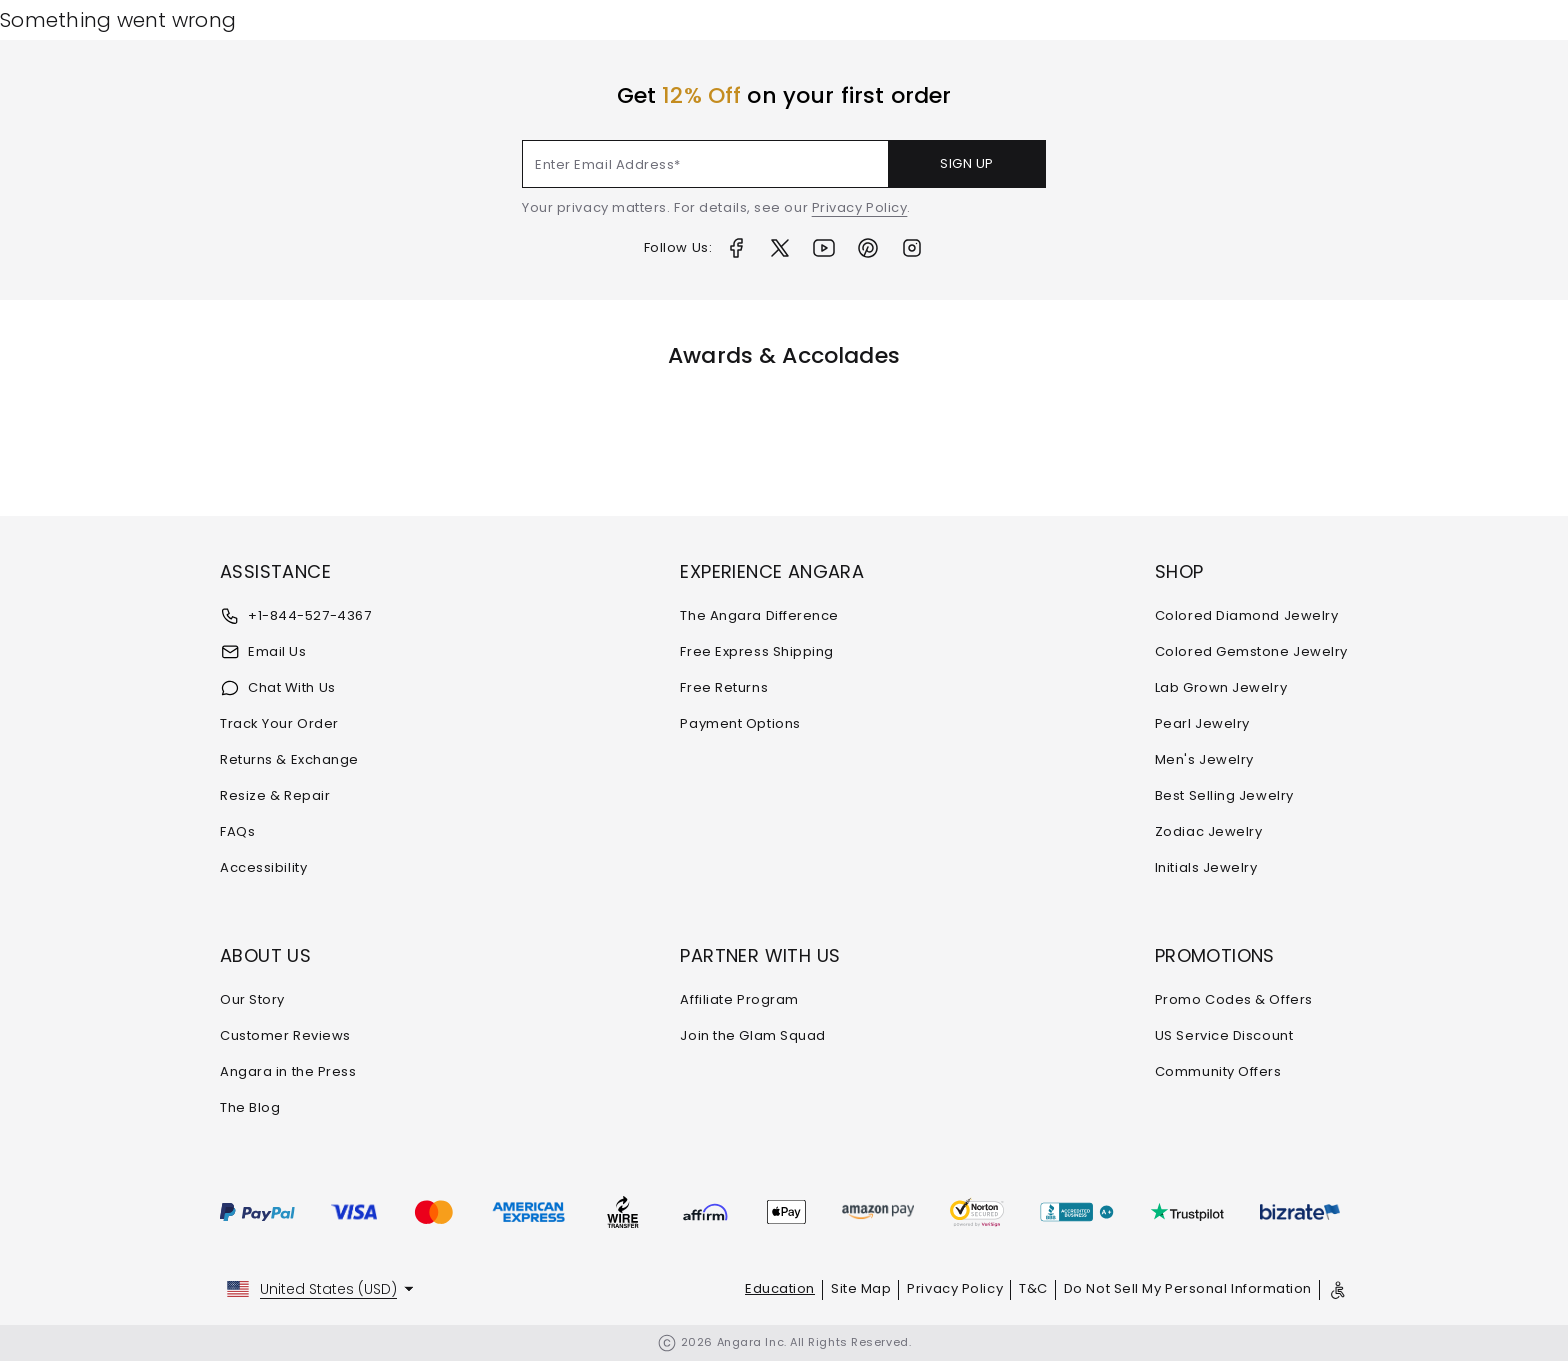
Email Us (263, 652)
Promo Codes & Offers (1234, 999)
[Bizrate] (1300, 1212)
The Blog (250, 1107)
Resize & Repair (275, 795)
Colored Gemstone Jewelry (1251, 651)
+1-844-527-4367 (295, 616)
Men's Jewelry (1204, 759)
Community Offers (1218, 1071)
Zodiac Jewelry (1209, 831)
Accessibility (263, 867)
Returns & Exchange (289, 759)
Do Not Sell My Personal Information (1188, 1288)
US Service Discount (1224, 1035)
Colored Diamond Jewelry (1247, 615)
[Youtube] (824, 248)
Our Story (252, 999)
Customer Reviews (285, 1035)
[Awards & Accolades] (745, 440)
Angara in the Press (288, 1071)
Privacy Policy (860, 207)
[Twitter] (780, 248)
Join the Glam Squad (752, 1035)
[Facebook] (736, 248)
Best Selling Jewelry (1224, 795)
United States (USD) (328, 1289)
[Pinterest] (868, 248)
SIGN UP (967, 163)
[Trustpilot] (1187, 1212)
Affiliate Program (739, 999)
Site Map (861, 1288)
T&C (1033, 1288)
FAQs (237, 831)
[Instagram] (912, 248)
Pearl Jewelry (1202, 723)
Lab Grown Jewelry (1221, 687)
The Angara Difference (759, 615)
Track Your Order (279, 723)
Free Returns (724, 687)
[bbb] (1077, 1212)
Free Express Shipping (757, 651)
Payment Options (740, 723)
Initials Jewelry (1206, 867)
